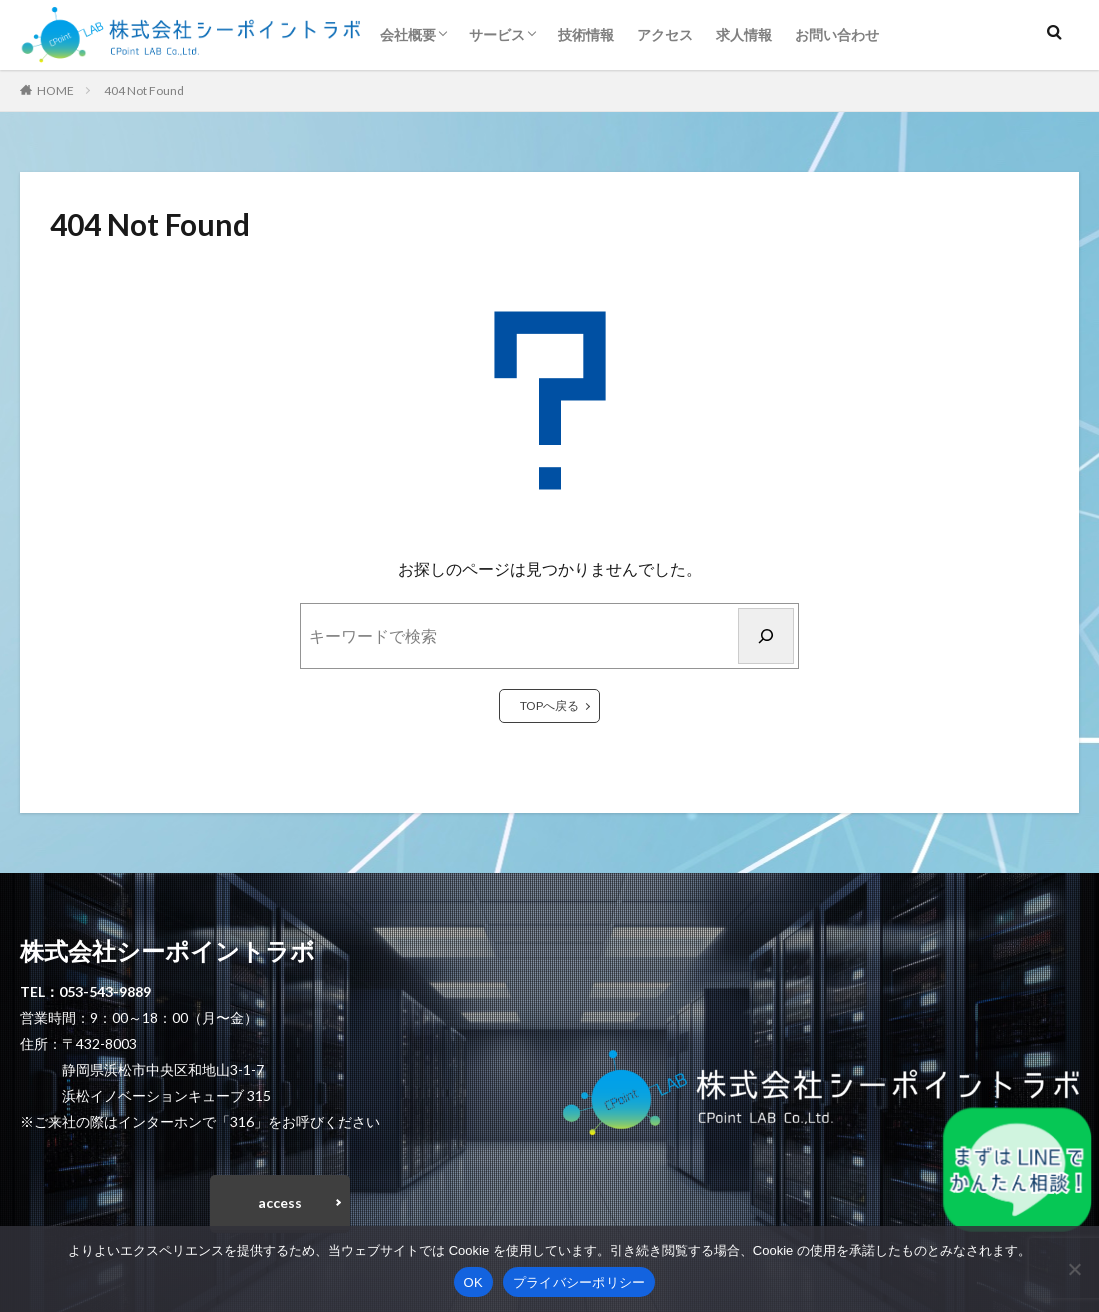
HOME (55, 90)
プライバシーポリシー (579, 1282)
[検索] (766, 636)
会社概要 (408, 34)
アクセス (665, 34)
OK (473, 1282)
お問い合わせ (837, 34)
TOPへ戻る (549, 705)
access (280, 1203)
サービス (497, 34)
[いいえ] (1074, 1269)
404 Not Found (144, 90)
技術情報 (586, 34)
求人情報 (744, 34)
